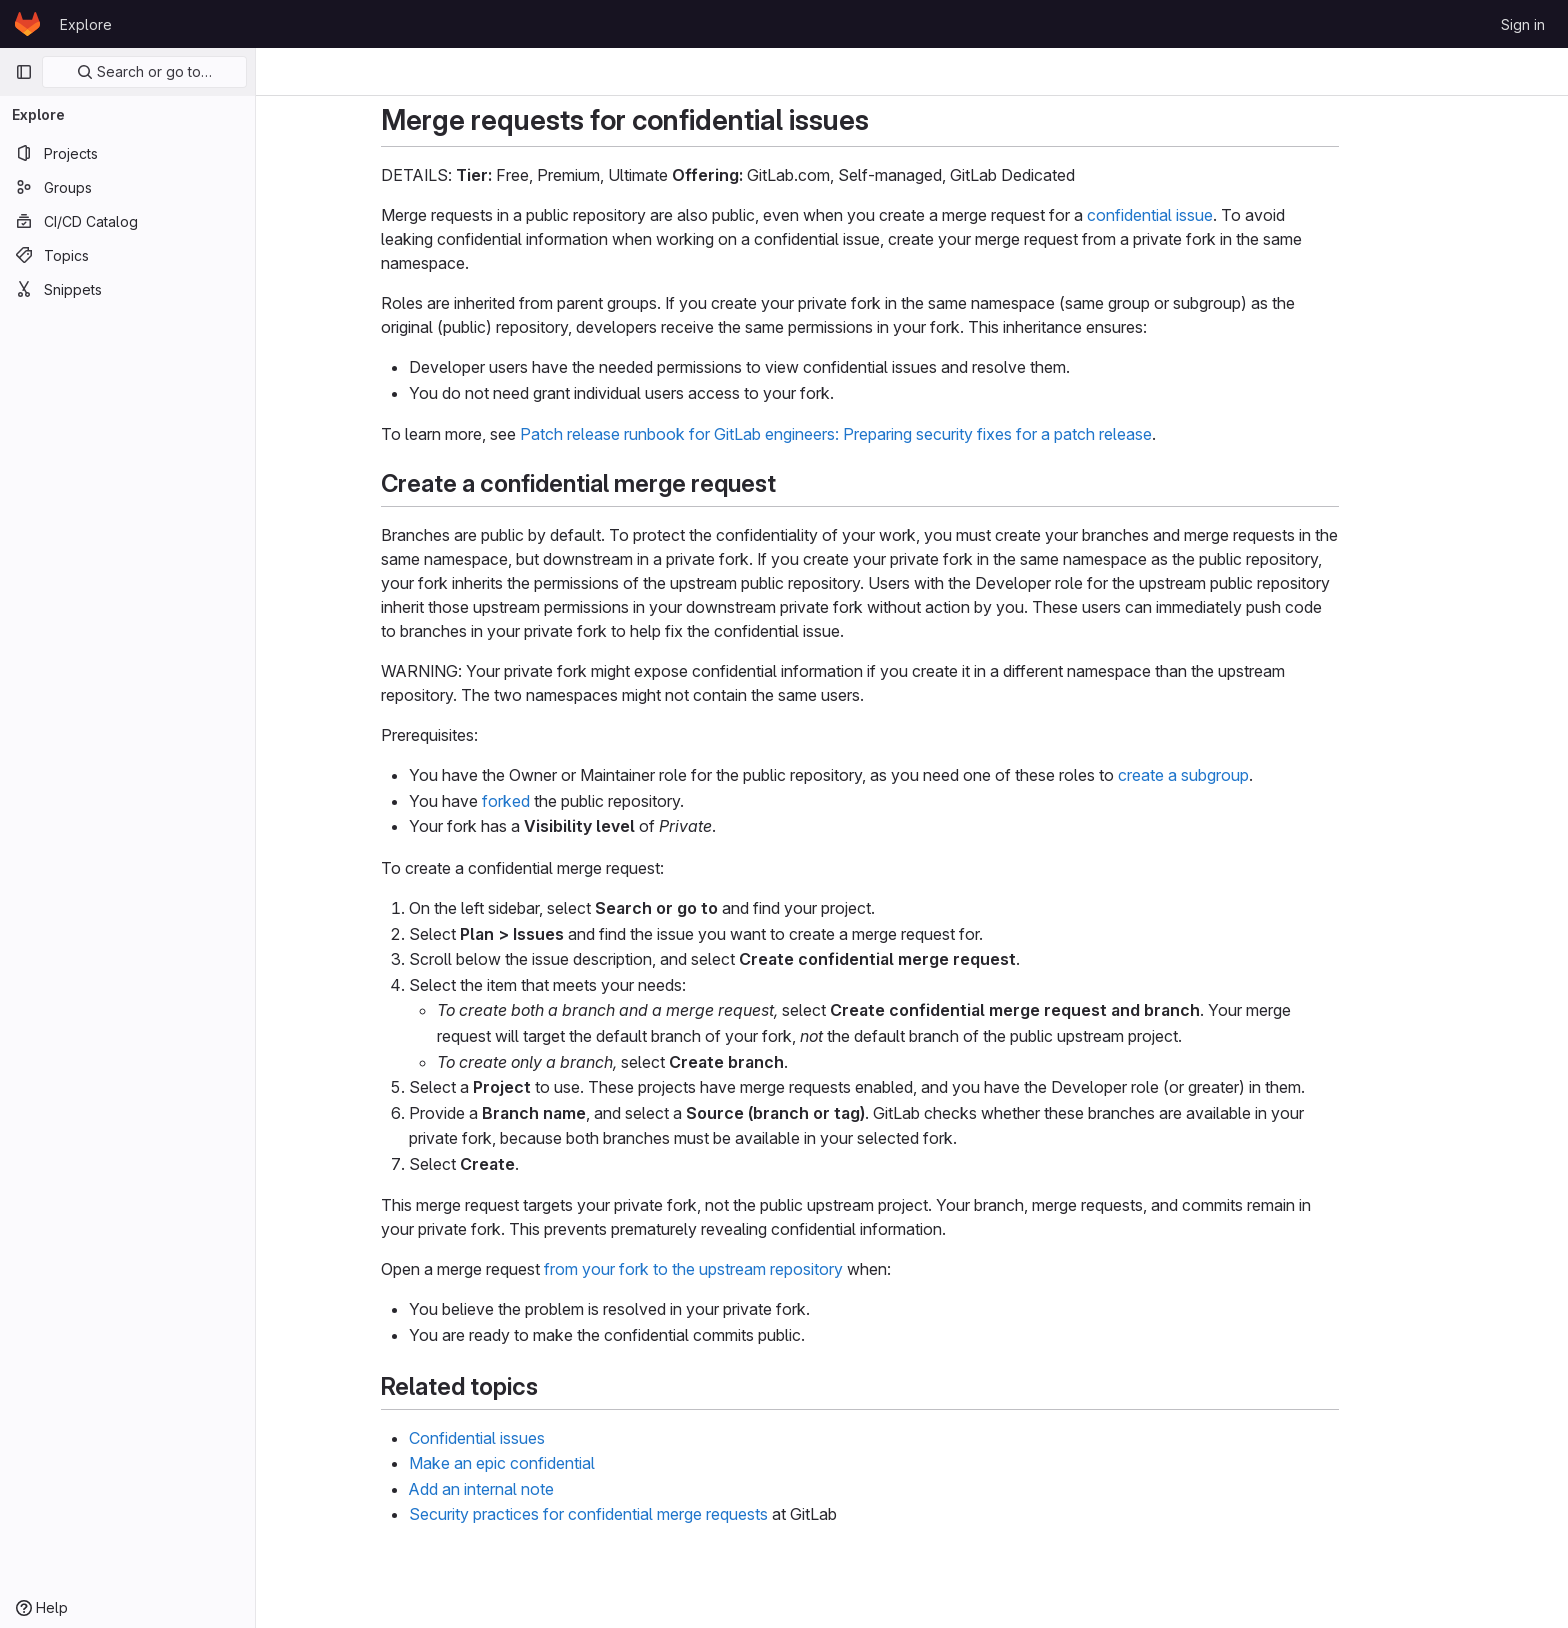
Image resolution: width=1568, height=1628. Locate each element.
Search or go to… (144, 71)
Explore (86, 24)
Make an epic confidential (554, 1463)
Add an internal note (533, 1489)
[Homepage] (27, 24)
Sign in (1523, 24)
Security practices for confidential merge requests (640, 1514)
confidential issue (1202, 215)
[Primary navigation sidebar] (24, 72)
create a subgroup (1235, 775)
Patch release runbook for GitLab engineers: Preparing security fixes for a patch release (888, 434)
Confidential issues (529, 1438)
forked (558, 801)
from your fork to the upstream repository (745, 1269)
